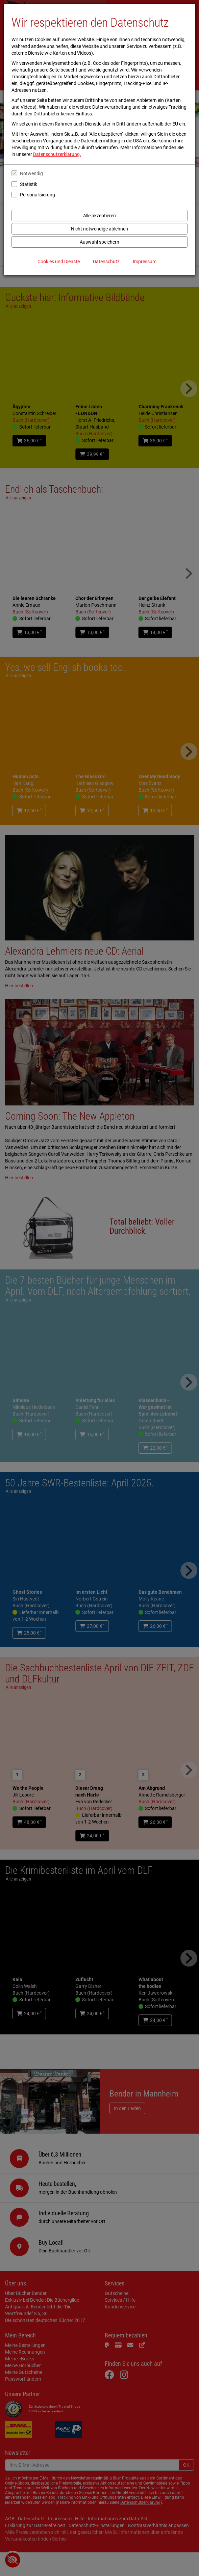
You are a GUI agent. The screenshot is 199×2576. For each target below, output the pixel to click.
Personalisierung (37, 194)
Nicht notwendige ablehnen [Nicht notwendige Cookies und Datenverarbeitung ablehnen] (99, 228)
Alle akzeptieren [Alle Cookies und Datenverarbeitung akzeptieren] (99, 215)
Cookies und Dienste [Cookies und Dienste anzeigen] (59, 261)
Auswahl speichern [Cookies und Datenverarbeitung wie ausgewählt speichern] (99, 242)
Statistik (28, 184)
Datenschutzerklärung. (57, 154)
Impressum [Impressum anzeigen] (144, 261)
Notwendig (31, 173)
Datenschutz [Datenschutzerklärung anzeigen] (106, 261)
